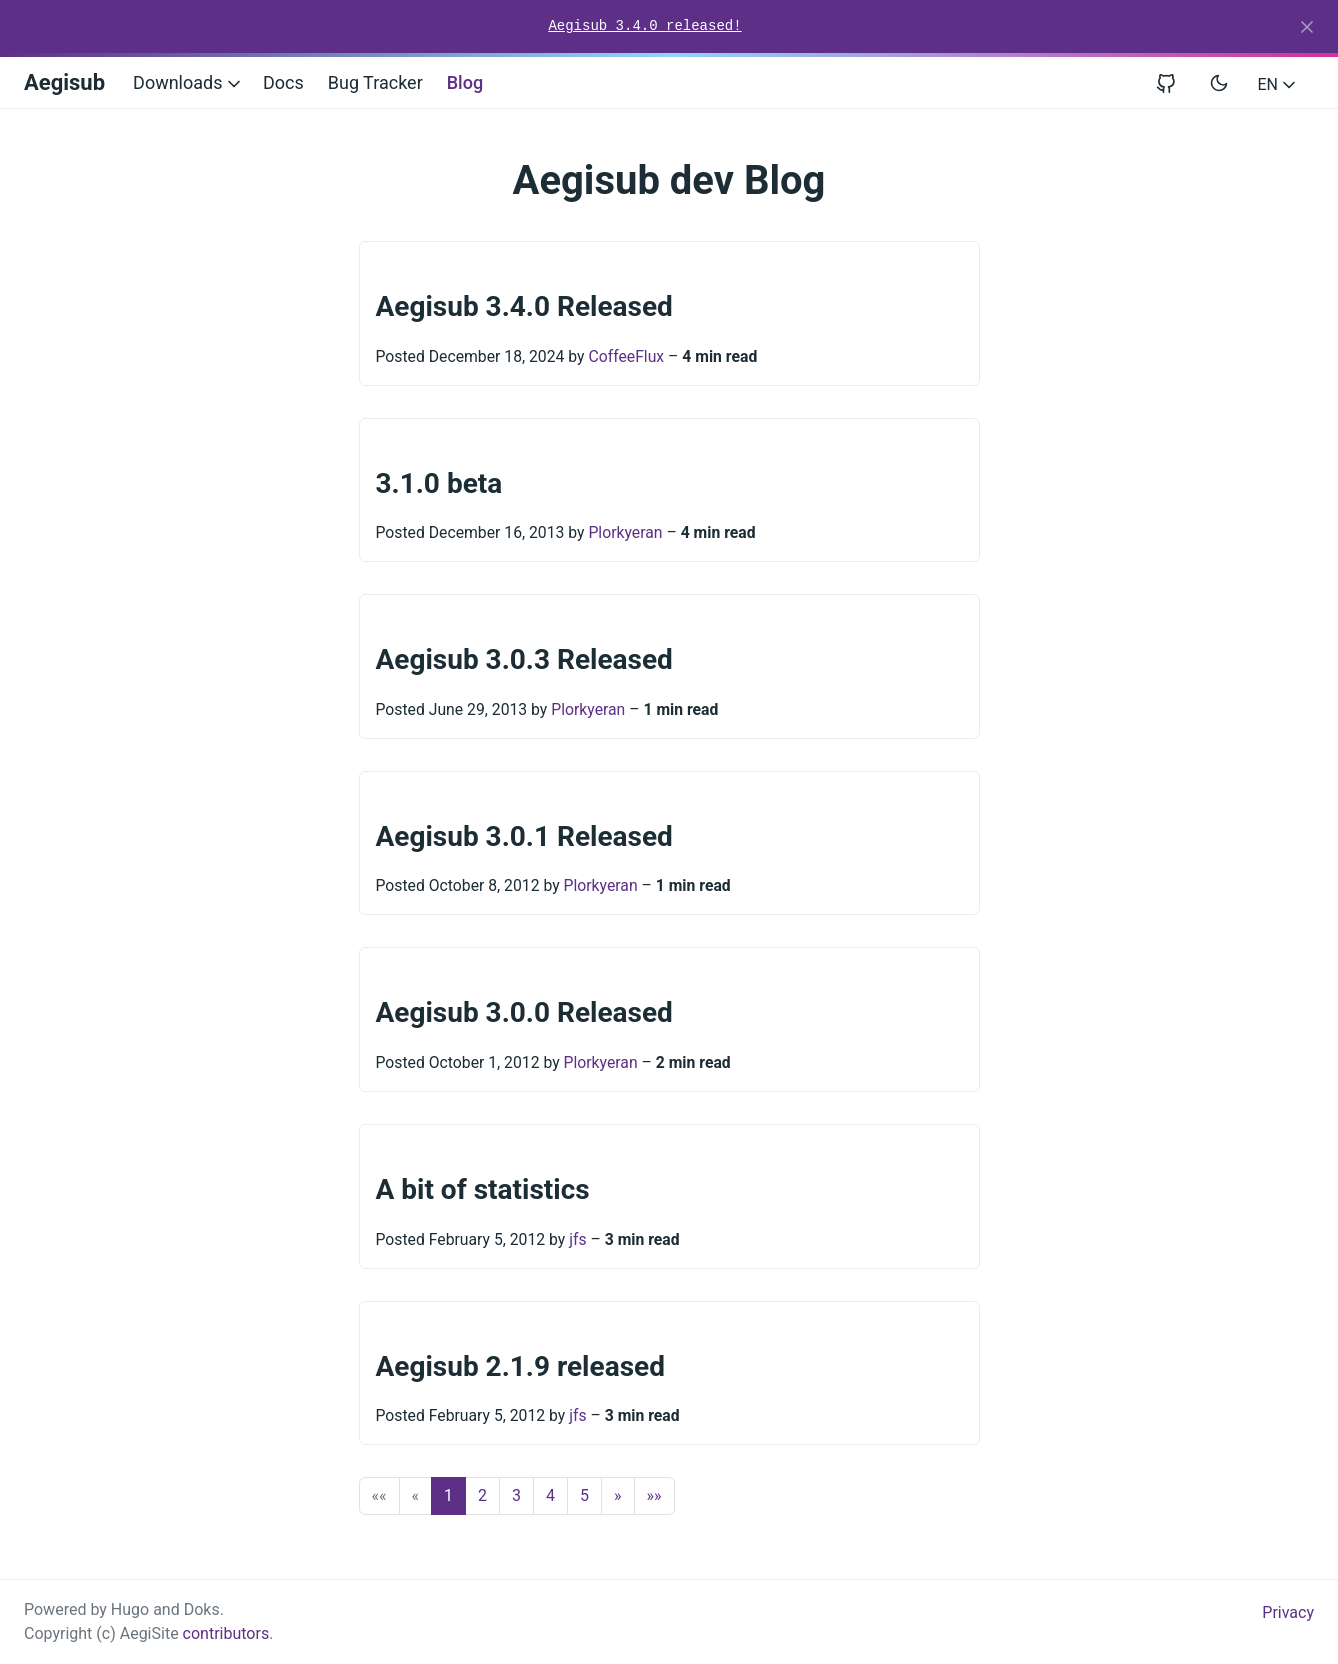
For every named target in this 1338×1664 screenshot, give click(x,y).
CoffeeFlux (626, 356)
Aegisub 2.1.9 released (520, 1366)
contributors (226, 1633)
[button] (618, 1496)
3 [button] (516, 1495)
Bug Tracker (375, 82)
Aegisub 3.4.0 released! (644, 26)
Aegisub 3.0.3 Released (524, 659)
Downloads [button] (188, 82)
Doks (202, 1609)
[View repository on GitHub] (1174, 82)
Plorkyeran (625, 532)
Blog (465, 82)
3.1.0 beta (439, 483)
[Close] (1307, 27)
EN (1278, 84)
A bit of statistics (483, 1189)
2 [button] (482, 1495)
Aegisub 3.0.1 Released (524, 836)
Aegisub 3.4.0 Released (524, 306)
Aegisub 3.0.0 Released (524, 1012)
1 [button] (448, 1495)
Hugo (130, 1609)
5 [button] (584, 1495)
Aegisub (64, 82)
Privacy (1288, 1612)
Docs (283, 82)
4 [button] (550, 1495)
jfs (577, 1239)
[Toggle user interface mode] (1219, 83)
